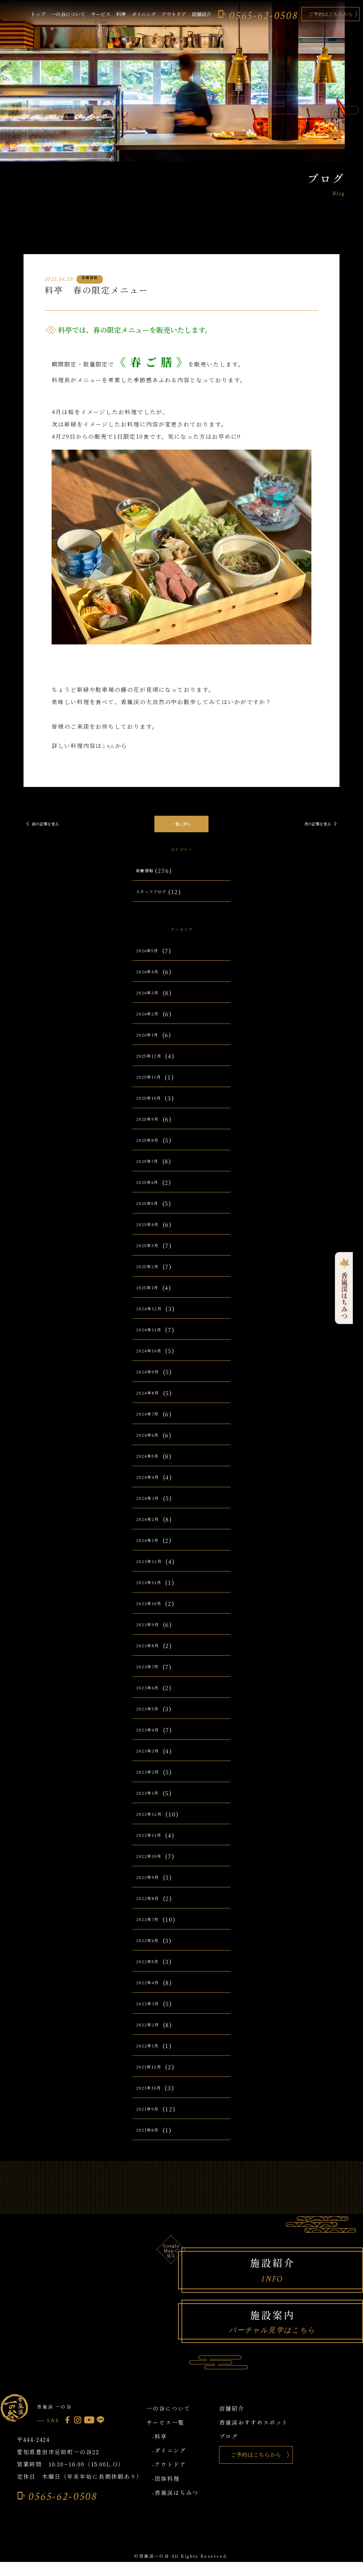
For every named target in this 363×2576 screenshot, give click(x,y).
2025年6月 (151, 1193)
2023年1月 (151, 1804)
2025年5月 (151, 1214)
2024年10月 (153, 1362)
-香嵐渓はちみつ (175, 2507)
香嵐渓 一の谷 (64, 2417)
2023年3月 (151, 1762)
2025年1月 (151, 1298)
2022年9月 (151, 1888)
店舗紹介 (201, 14)
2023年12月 (153, 1572)
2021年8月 (151, 2141)
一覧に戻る (181, 824)
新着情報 (148, 874)
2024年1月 (151, 1551)
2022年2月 (151, 2036)
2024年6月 (151, 1446)
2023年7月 (151, 1678)
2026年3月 (151, 1004)
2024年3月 (151, 1509)
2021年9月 (151, 2120)
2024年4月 (151, 1488)
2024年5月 (151, 1467)
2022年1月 (151, 2057)
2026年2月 (151, 1025)
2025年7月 (151, 1172)
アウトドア (173, 14)
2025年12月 (153, 1067)
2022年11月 (153, 1846)
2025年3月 (151, 1256)
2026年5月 (151, 962)
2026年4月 (151, 983)
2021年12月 (153, 2078)
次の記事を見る (315, 824)
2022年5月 (151, 1972)
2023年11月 (153, 1593)
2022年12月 (153, 1825)
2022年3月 (151, 2015)
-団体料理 (166, 2493)
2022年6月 (151, 1951)
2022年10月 (153, 1867)
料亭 (121, 14)
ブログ (228, 2450)
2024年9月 (151, 1383)
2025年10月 (153, 1109)
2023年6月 (151, 1699)
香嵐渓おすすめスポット (253, 2436)
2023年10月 (153, 1614)
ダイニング (144, 14)
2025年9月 (151, 1130)
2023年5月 (151, 1720)
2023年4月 (151, 1741)
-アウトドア (169, 2479)
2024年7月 (151, 1425)
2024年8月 (151, 1404)
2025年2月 (151, 1277)
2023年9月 (151, 1635)
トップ (38, 14)
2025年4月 (151, 1235)
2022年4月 (151, 1993)
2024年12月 (153, 1320)
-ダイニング (169, 2465)
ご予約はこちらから (331, 14)
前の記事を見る (47, 824)
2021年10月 (153, 2099)
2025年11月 (153, 1088)
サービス (101, 14)
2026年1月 (151, 1046)
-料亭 (159, 2450)
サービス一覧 (165, 2436)
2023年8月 (151, 1657)
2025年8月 (151, 1151)
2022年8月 (151, 1909)
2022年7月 (151, 1930)
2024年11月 (153, 1341)
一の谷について (68, 14)
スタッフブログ (158, 896)
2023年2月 (151, 1783)
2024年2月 (151, 1530)
